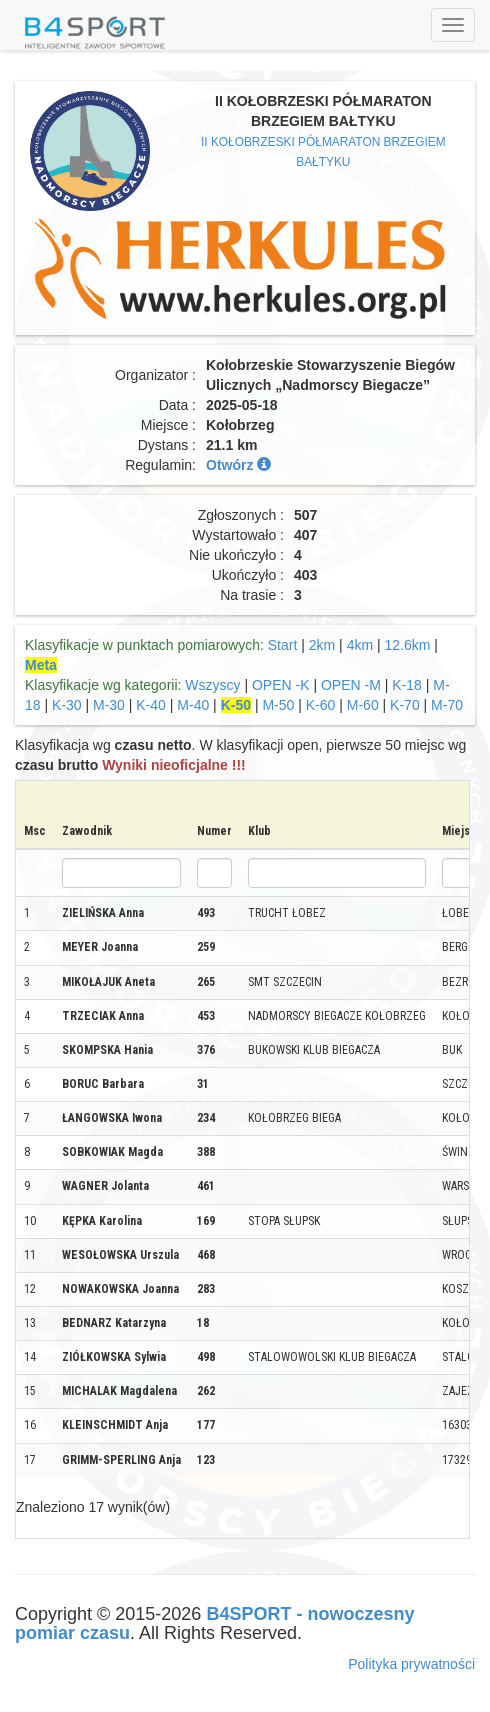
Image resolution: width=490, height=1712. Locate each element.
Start (283, 645)
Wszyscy (212, 685)
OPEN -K (281, 685)
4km (360, 645)
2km (322, 645)
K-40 (151, 705)
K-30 (67, 705)
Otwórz (238, 465)
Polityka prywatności (411, 1664)
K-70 (405, 705)
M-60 (363, 705)
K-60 (321, 705)
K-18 (407, 685)
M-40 (193, 705)
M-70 (447, 705)
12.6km (408, 645)
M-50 (278, 705)
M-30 (109, 705)
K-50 (236, 705)
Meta (41, 665)
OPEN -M (351, 685)
